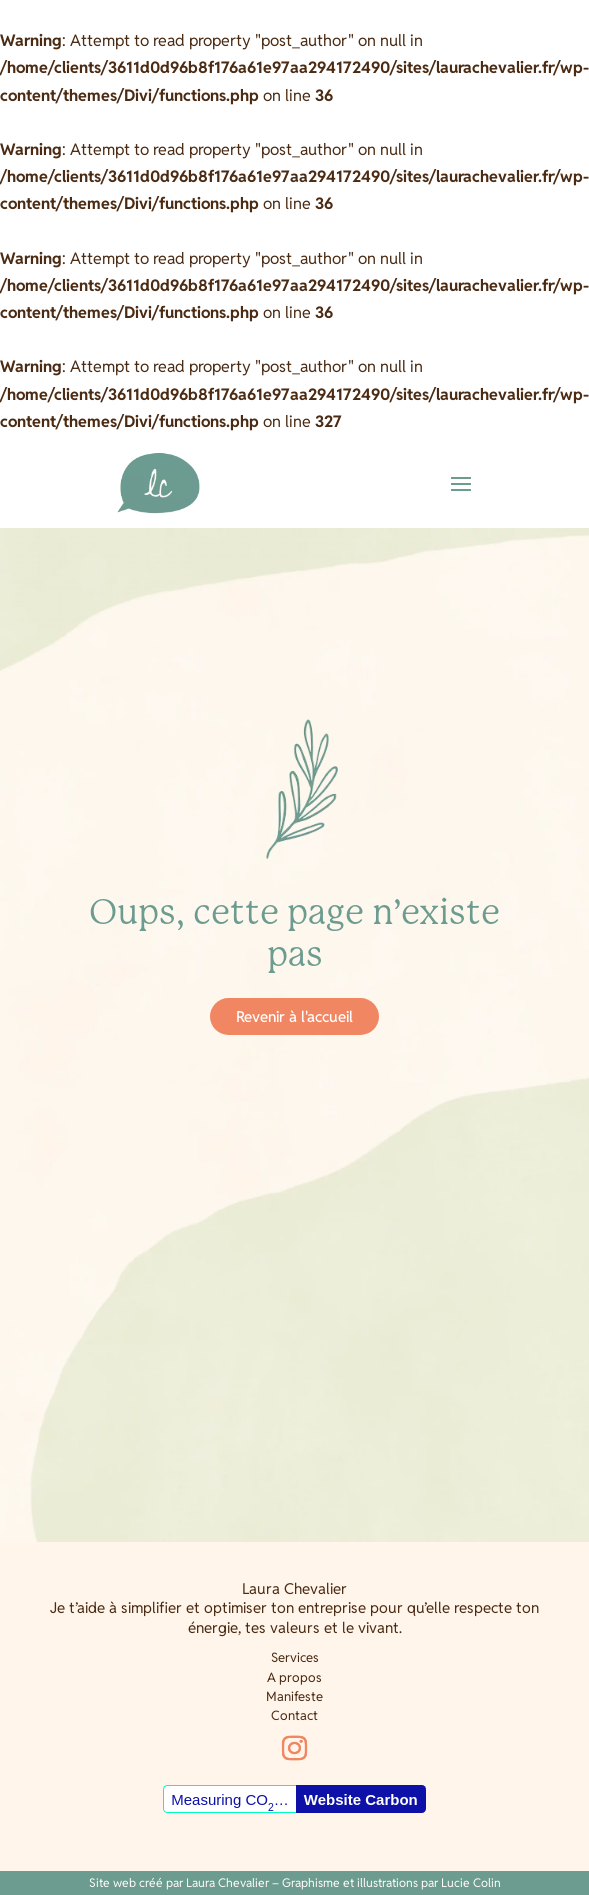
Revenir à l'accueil (294, 1016)
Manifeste (294, 1696)
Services (295, 1657)
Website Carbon (361, 1799)
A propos (294, 1677)
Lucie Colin (471, 1882)
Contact (294, 1715)
